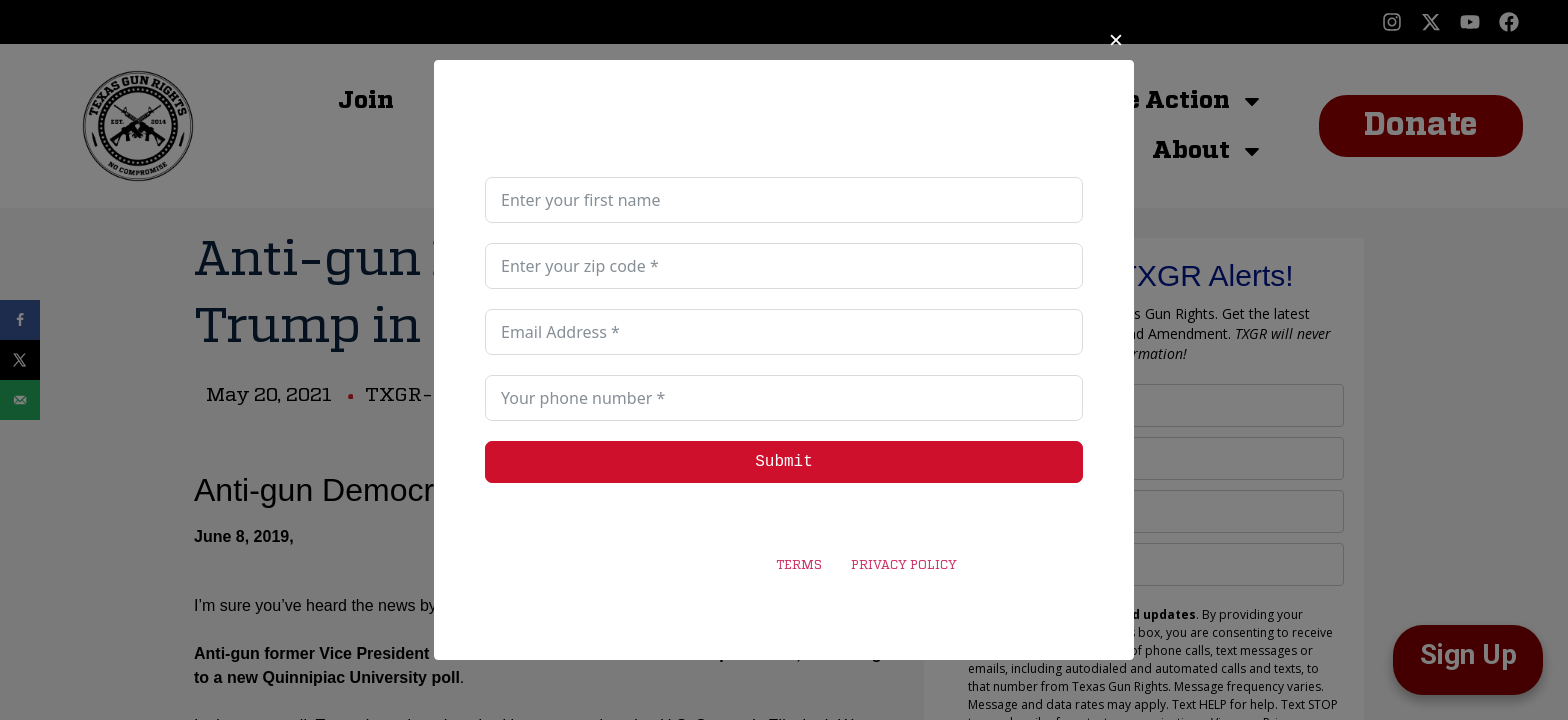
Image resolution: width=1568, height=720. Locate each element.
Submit (784, 462)
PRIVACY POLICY (903, 566)
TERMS (799, 566)
